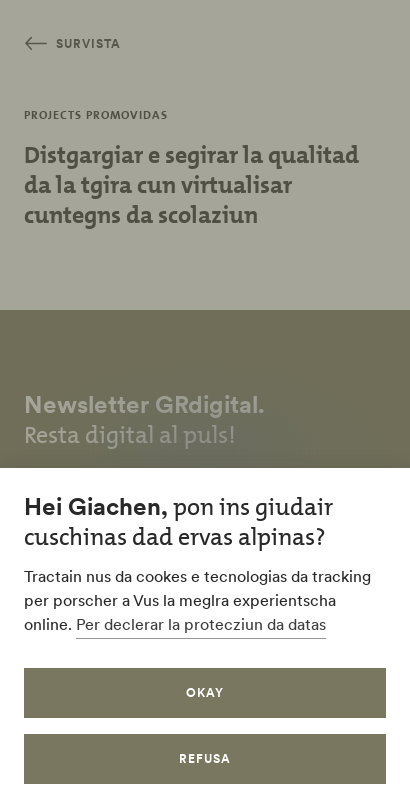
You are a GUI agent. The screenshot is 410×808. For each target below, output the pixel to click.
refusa (205, 758)
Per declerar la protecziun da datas (201, 624)
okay (205, 692)
